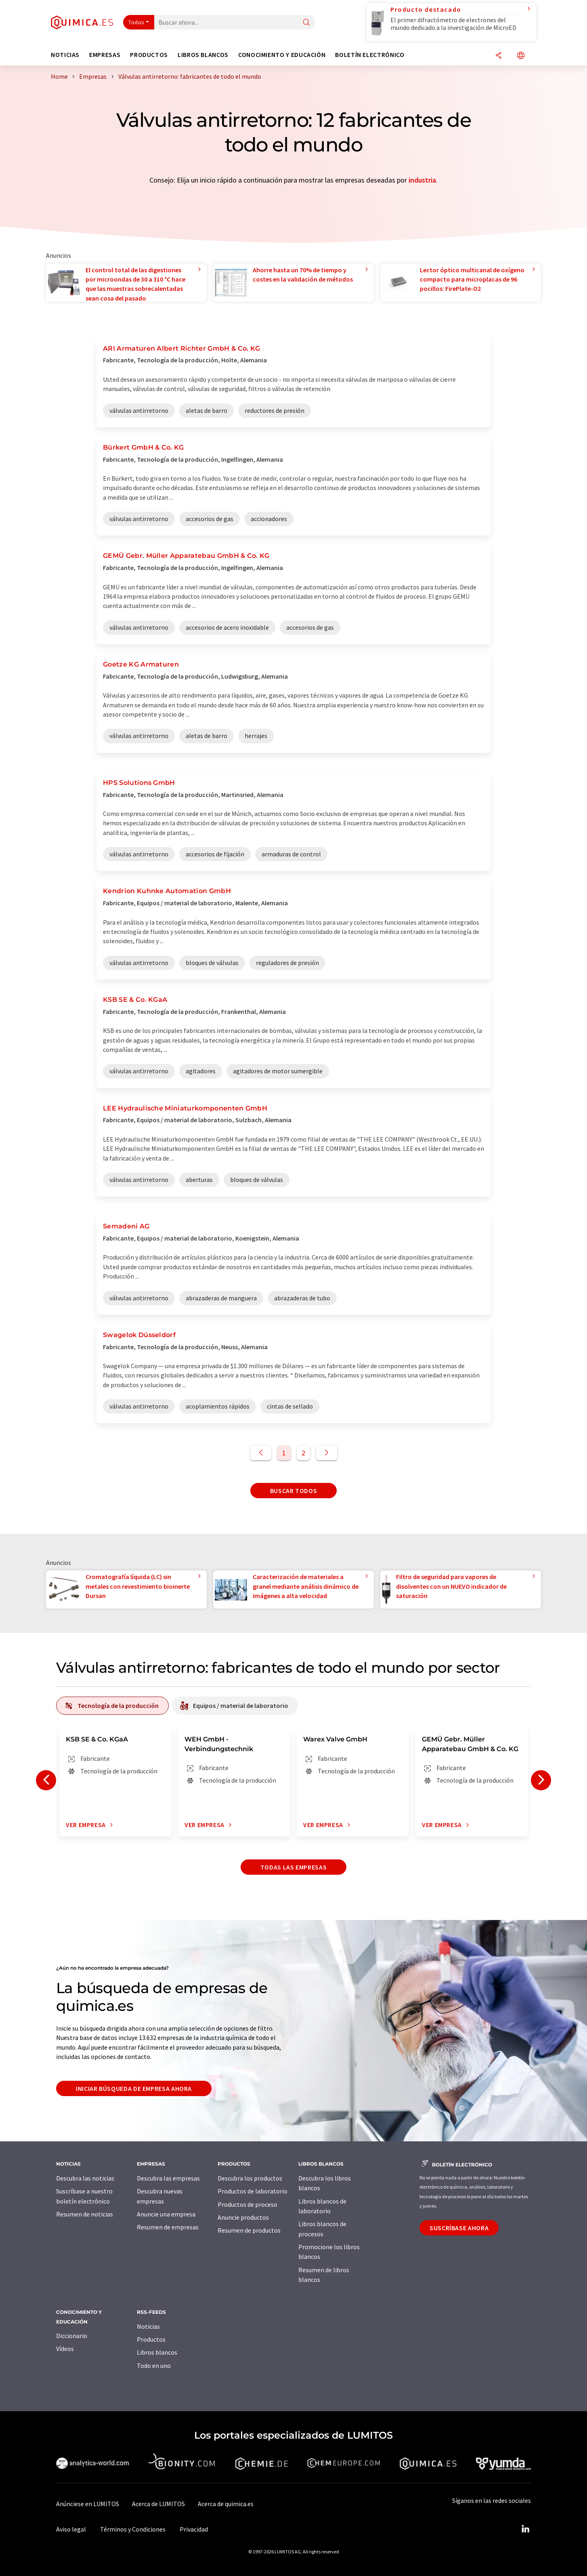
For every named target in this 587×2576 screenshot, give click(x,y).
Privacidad (194, 2529)
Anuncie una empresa (166, 2214)
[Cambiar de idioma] (520, 56)
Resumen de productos (249, 2230)
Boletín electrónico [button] (369, 55)
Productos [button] (149, 55)
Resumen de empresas (168, 2227)
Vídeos (65, 2349)
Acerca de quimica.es (226, 2504)
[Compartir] (498, 56)
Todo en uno (154, 2366)
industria (422, 180)
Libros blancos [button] (203, 55)
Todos (136, 22)
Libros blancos (157, 2352)
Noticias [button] (65, 55)
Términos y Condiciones (133, 2529)
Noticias (148, 2326)
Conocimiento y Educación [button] (281, 55)
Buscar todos (293, 1491)
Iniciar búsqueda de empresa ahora (134, 2088)
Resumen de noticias (84, 2214)
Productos (151, 2339)
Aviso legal (71, 2529)
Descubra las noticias (85, 2178)
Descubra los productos (250, 2178)
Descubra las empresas (168, 2178)
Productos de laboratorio (252, 2191)
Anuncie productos (243, 2217)
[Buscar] (306, 22)
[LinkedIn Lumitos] (525, 2529)
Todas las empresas (293, 1867)
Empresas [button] (104, 55)
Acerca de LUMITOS (158, 2504)
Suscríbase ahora (459, 2228)
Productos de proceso (247, 2204)
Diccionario (71, 2336)
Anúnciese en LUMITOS (87, 2504)
